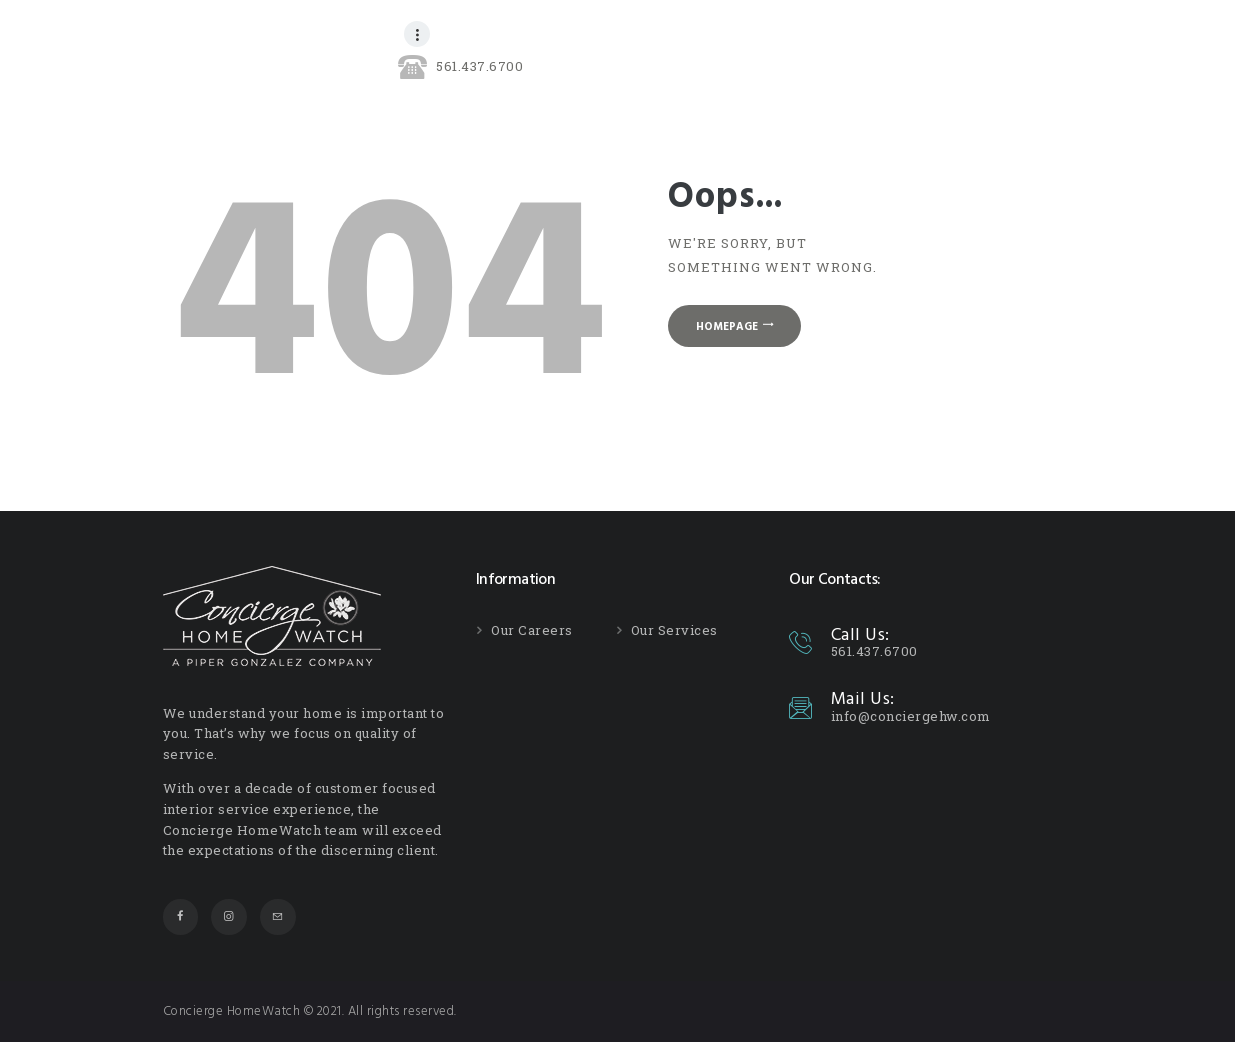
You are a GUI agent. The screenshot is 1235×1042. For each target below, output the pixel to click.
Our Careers (532, 630)
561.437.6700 (874, 651)
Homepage (727, 327)
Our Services (674, 630)
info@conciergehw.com (911, 716)
